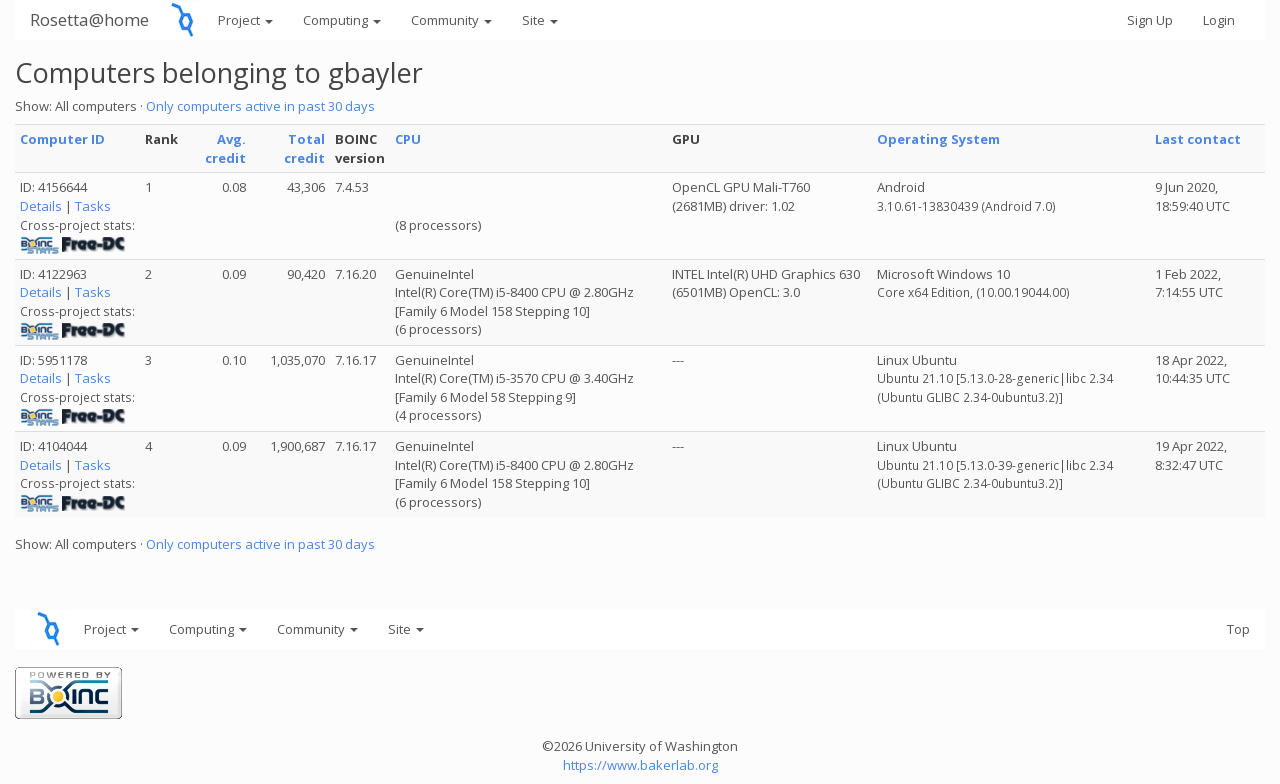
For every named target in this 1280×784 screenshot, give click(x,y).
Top (1238, 629)
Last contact (1198, 139)
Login (1219, 20)
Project (245, 20)
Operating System (938, 139)
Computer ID (62, 139)
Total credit (304, 148)
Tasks (93, 206)
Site (540, 20)
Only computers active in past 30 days (260, 106)
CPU (408, 139)
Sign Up (1150, 20)
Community (451, 20)
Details (41, 206)
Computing (342, 20)
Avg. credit (225, 148)
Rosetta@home (89, 19)
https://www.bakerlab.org (640, 765)
